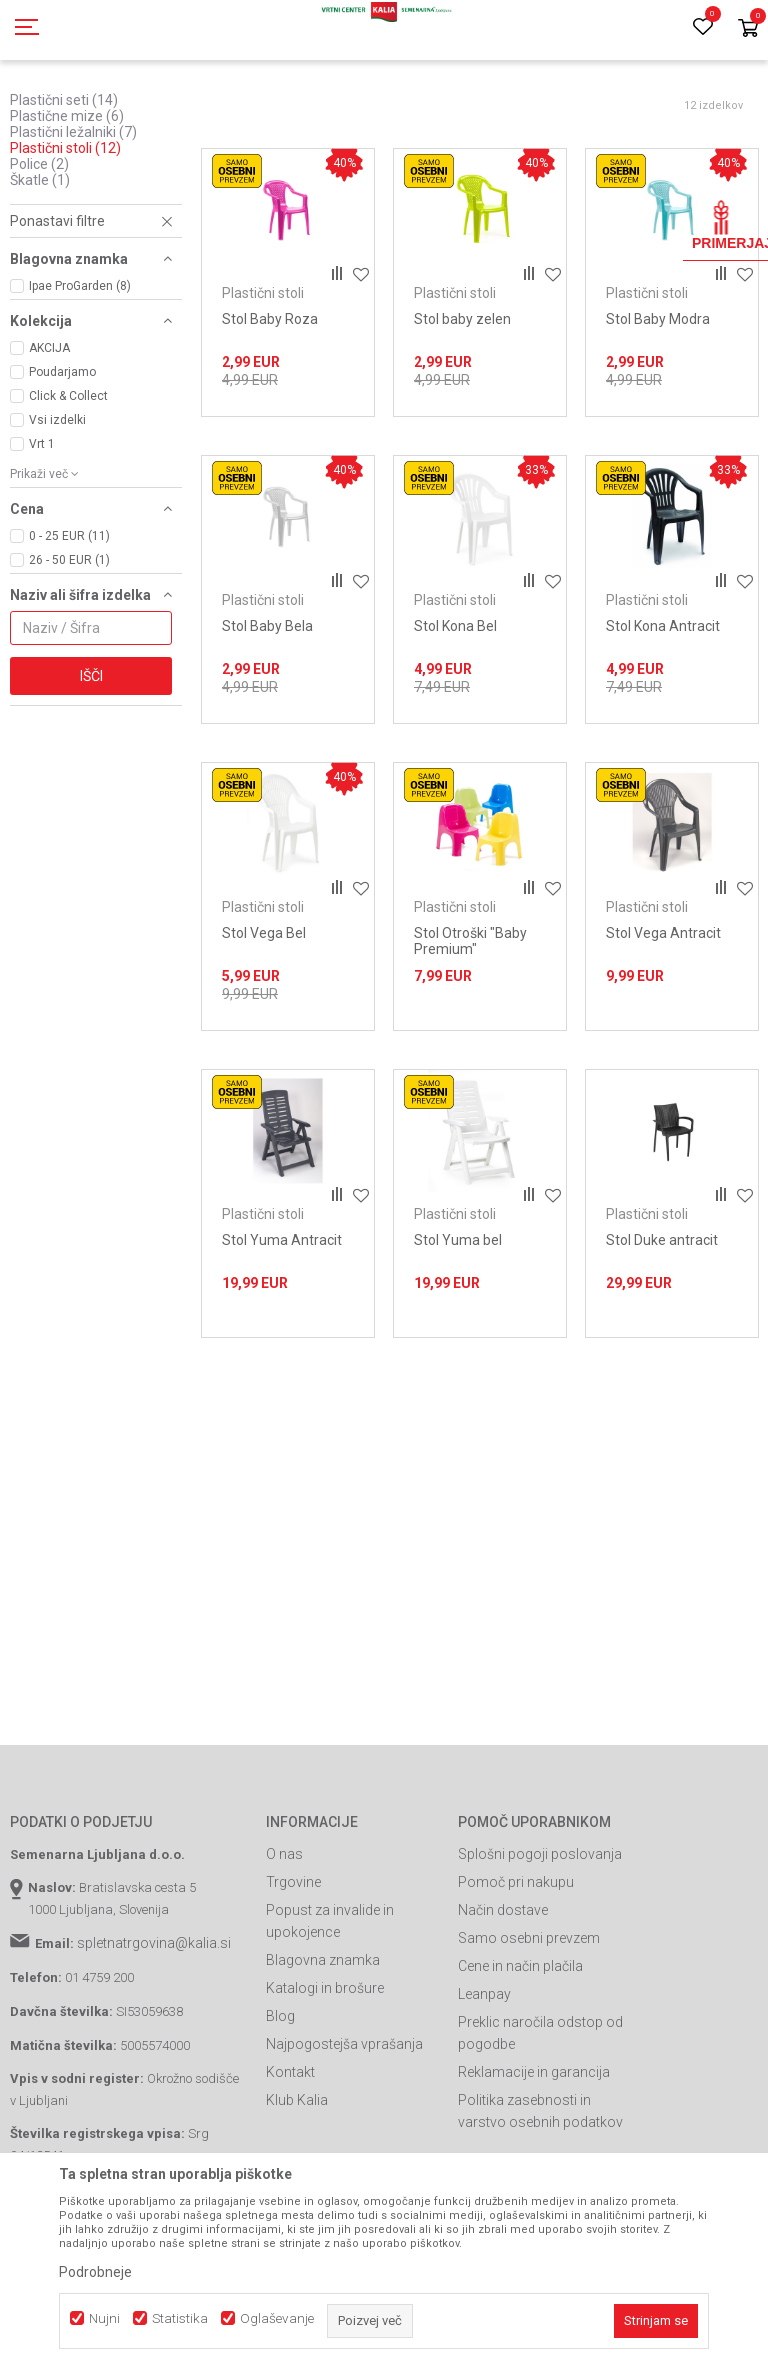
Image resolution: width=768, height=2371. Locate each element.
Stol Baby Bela (267, 716)
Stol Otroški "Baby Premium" (470, 1031)
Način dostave (503, 2000)
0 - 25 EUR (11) (69, 626)
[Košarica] (748, 29)
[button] (96, 311)
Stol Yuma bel (458, 1330)
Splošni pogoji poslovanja (540, 1944)
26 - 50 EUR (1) (69, 650)
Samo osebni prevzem (529, 2028)
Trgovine (293, 1972)
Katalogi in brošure (325, 2078)
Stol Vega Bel (264, 1023)
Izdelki (158, 113)
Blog (280, 2106)
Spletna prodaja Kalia (67, 113)
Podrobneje (95, 2272)
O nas (284, 1944)
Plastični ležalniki (73, 222)
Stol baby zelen (462, 409)
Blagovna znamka (323, 2050)
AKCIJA (49, 438)
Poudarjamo (62, 462)
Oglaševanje (277, 2318)
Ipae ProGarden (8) (80, 376)
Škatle (40, 270)
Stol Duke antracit (662, 1330)
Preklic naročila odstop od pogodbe (540, 2123)
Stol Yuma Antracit (282, 1330)
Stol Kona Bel (455, 716)
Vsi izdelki (57, 510)
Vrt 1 (42, 534)
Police (39, 254)
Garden (211, 113)
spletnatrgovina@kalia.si (154, 2033)
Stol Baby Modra (658, 409)
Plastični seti (64, 190)
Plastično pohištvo (390, 113)
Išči (91, 766)
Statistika (180, 2318)
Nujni (104, 2318)
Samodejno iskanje (435, 145)
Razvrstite (547, 145)
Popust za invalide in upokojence (330, 2011)
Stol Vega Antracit (663, 1023)
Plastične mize (67, 206)
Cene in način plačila (520, 2056)
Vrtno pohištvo (285, 113)
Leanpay (484, 2084)
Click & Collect (68, 486)
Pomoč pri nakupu (516, 1972)
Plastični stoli (65, 238)
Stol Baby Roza (270, 409)
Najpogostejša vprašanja (344, 2134)
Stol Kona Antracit (663, 716)
